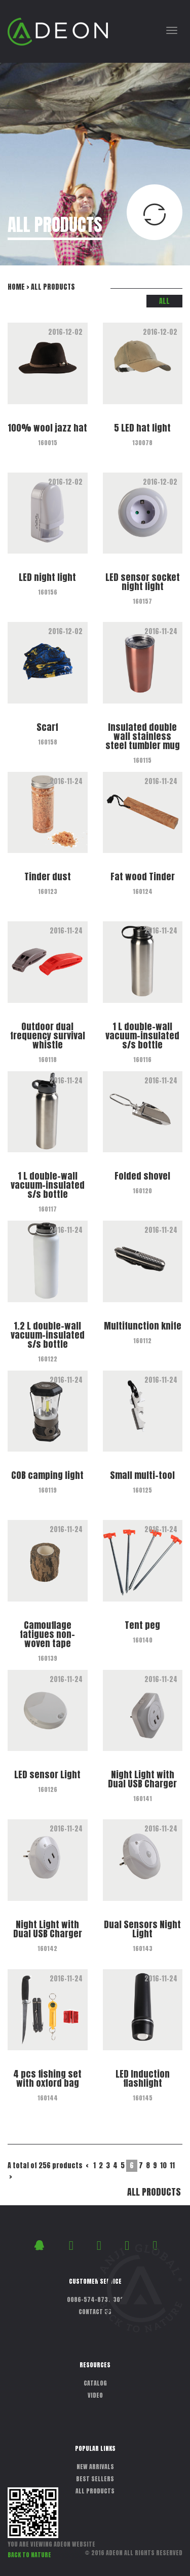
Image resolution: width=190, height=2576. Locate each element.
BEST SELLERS (95, 2478)
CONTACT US (95, 2311)
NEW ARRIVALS (95, 2466)
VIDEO (95, 2395)
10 (163, 2165)
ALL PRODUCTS (154, 2192)
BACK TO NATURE (29, 2554)
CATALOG (95, 2383)
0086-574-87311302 (95, 2299)
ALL (164, 301)
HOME (16, 287)
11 (172, 2165)
